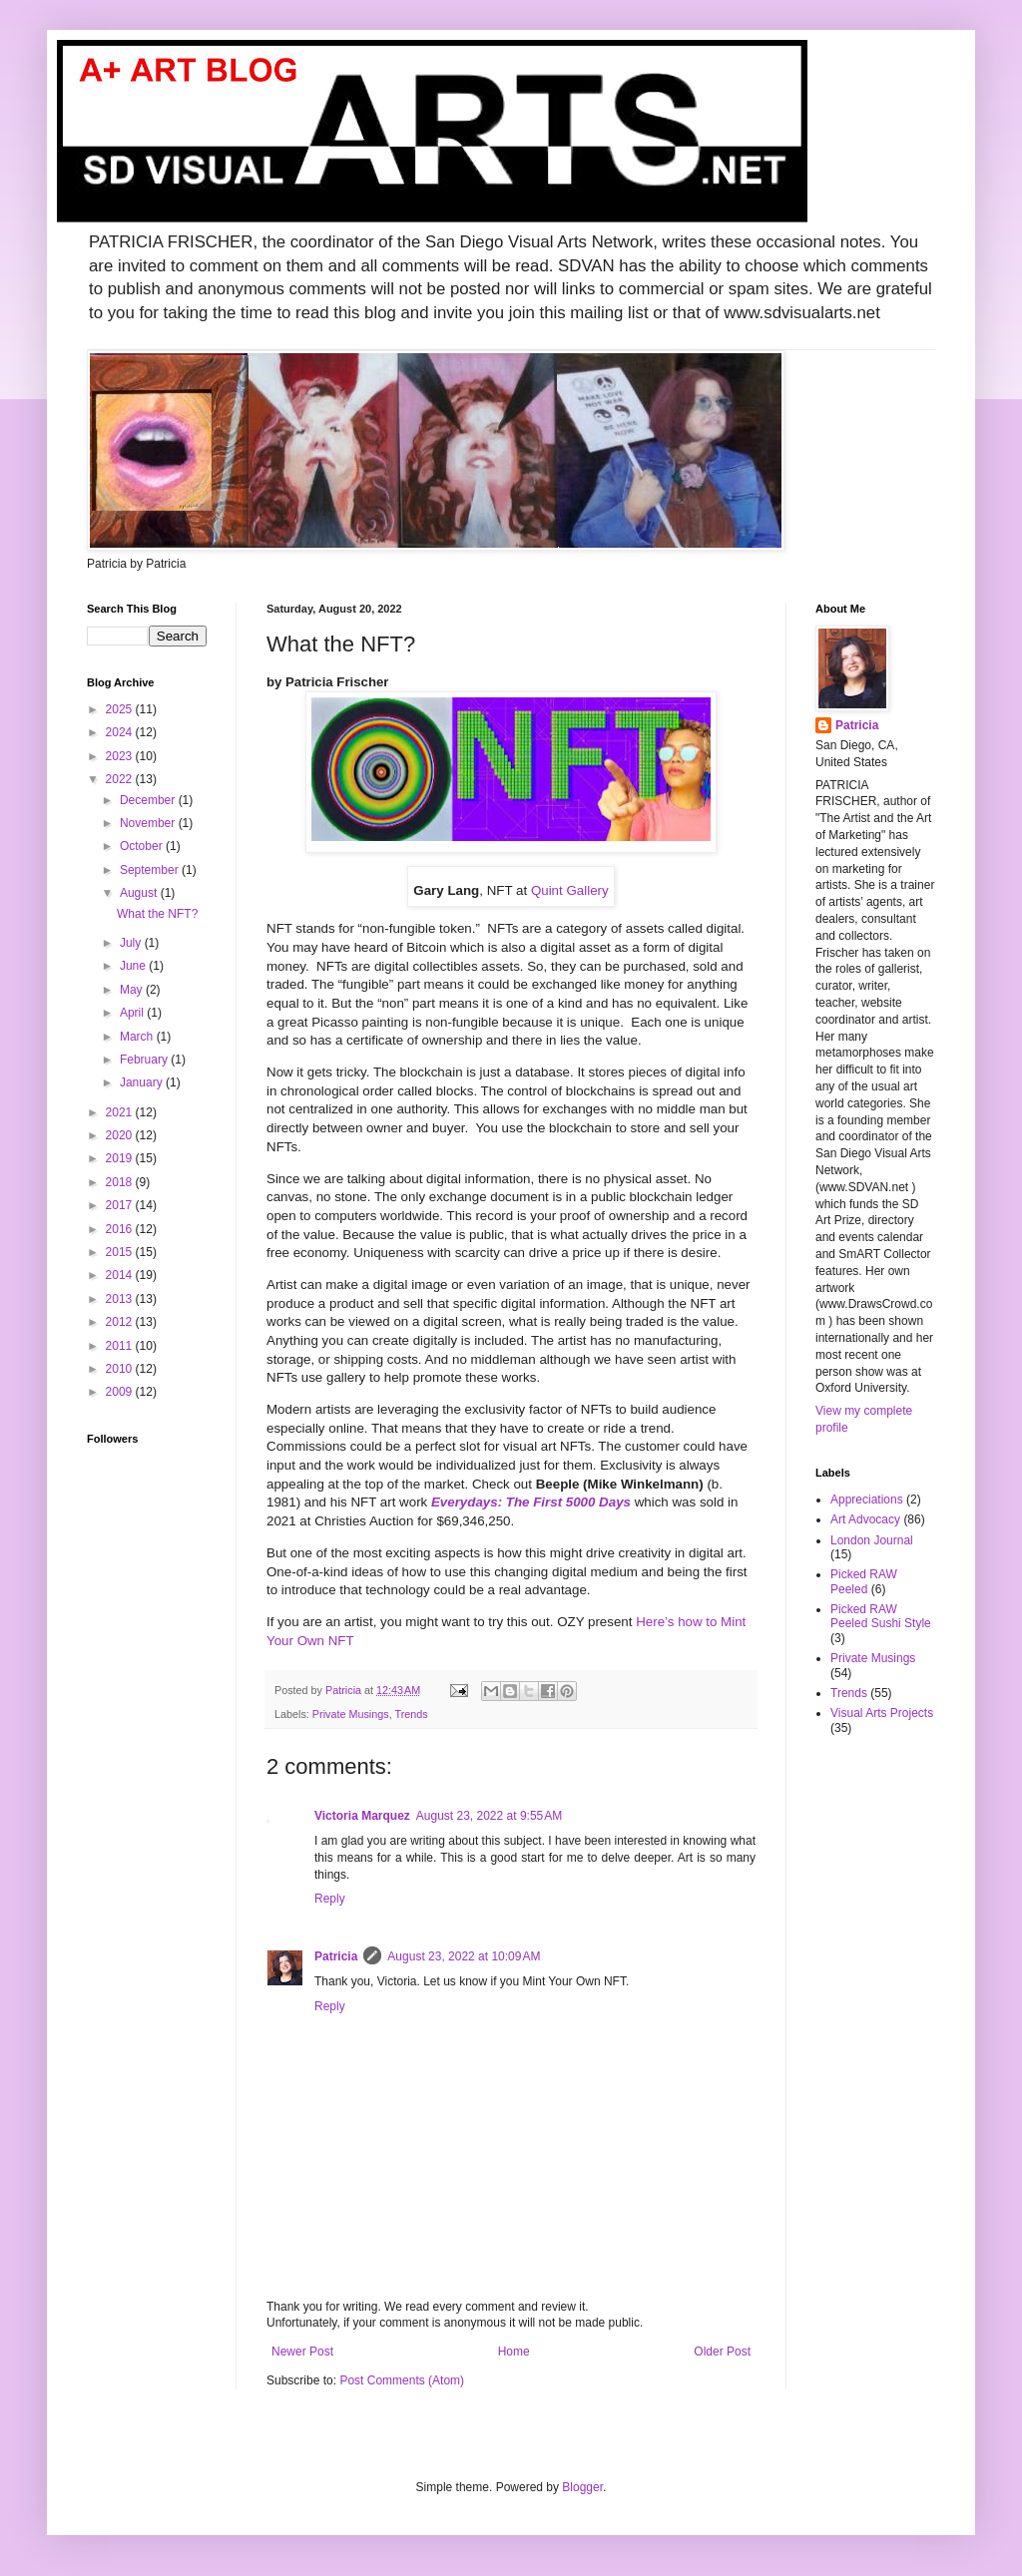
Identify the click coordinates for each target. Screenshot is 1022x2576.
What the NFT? (157, 914)
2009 (121, 1392)
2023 (121, 756)
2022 (121, 779)
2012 (121, 1322)
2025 (121, 709)
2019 (121, 1158)
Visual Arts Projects (881, 1713)
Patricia (335, 1956)
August (140, 893)
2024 (121, 732)
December (149, 800)
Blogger (582, 2487)
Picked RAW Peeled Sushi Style (880, 1616)
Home (514, 2352)
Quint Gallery (570, 890)
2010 (121, 1369)
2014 (121, 1275)
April (133, 1013)
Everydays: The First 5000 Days (531, 1502)
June (134, 966)
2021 (121, 1112)
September (151, 870)
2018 (121, 1182)
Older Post (722, 2352)
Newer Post (302, 2352)
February (145, 1060)
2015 (121, 1252)
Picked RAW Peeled (863, 1581)
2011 (121, 1346)
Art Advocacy (865, 1519)
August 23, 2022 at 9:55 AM (489, 1816)
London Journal (871, 1540)
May (133, 990)
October (143, 846)
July (132, 943)
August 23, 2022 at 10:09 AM (463, 1956)
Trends (410, 1714)
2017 (121, 1205)
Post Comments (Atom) (401, 2380)
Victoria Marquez (362, 1816)
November (149, 823)
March (138, 1037)
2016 (121, 1229)
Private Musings (350, 1714)
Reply (329, 1899)
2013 (121, 1299)
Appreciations (866, 1499)
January (143, 1082)
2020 (121, 1135)
